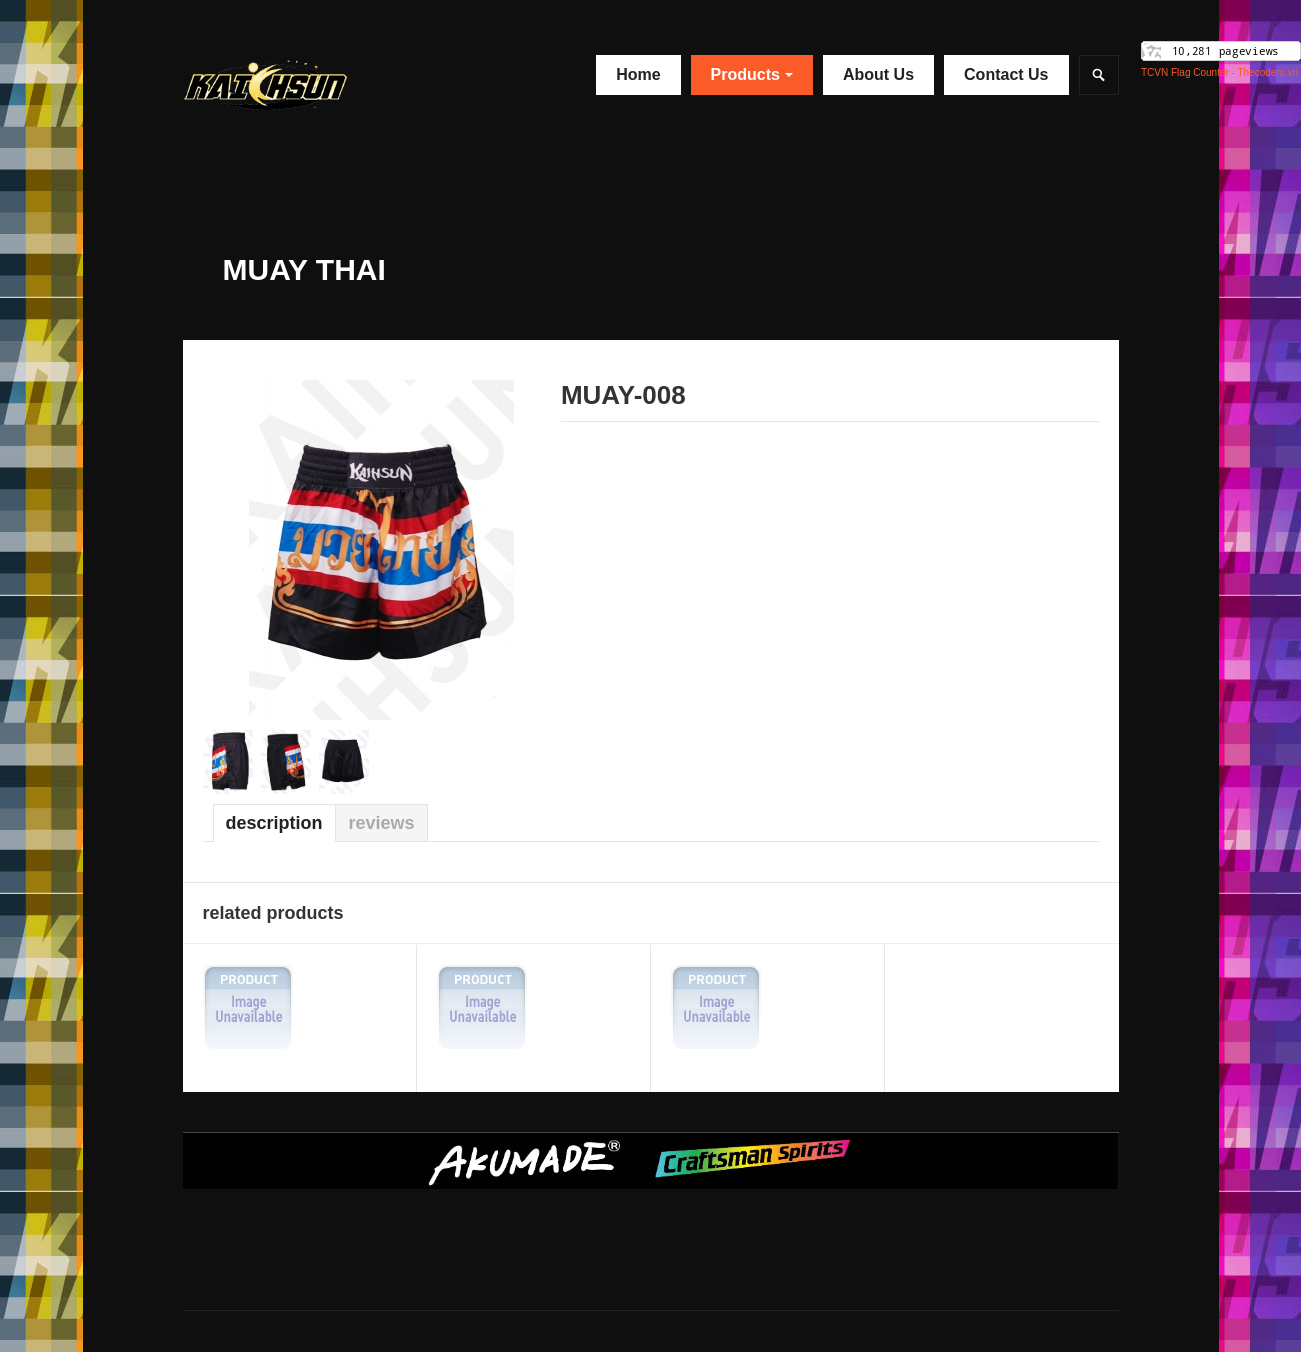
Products (752, 74)
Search (1099, 75)
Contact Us (1006, 74)
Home (638, 74)
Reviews (382, 823)
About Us (878, 74)
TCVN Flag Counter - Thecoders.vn (1219, 72)
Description (274, 823)
